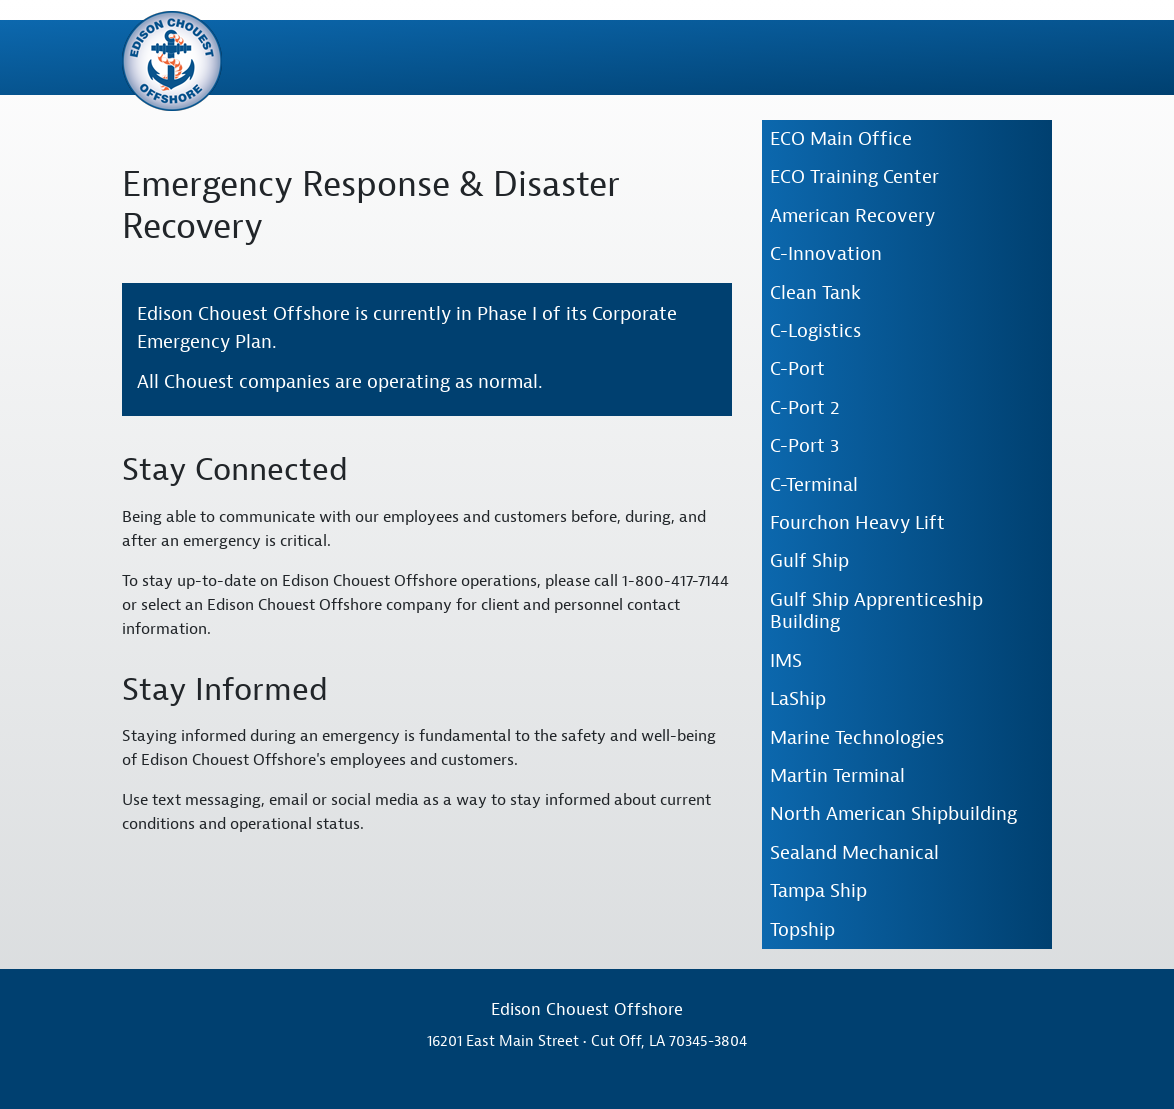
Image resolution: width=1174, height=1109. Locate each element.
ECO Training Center (854, 177)
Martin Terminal (837, 776)
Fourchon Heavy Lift (857, 523)
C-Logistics (815, 331)
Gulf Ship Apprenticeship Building (876, 611)
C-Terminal (814, 485)
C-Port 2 (805, 408)
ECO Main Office (841, 139)
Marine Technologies (857, 738)
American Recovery (852, 216)
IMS (786, 661)
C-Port (797, 369)
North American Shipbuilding (893, 814)
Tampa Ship (818, 891)
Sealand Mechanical (854, 853)
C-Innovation (826, 254)
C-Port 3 (804, 446)
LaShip (798, 699)
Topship (802, 930)
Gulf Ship (809, 561)
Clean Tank (815, 293)
